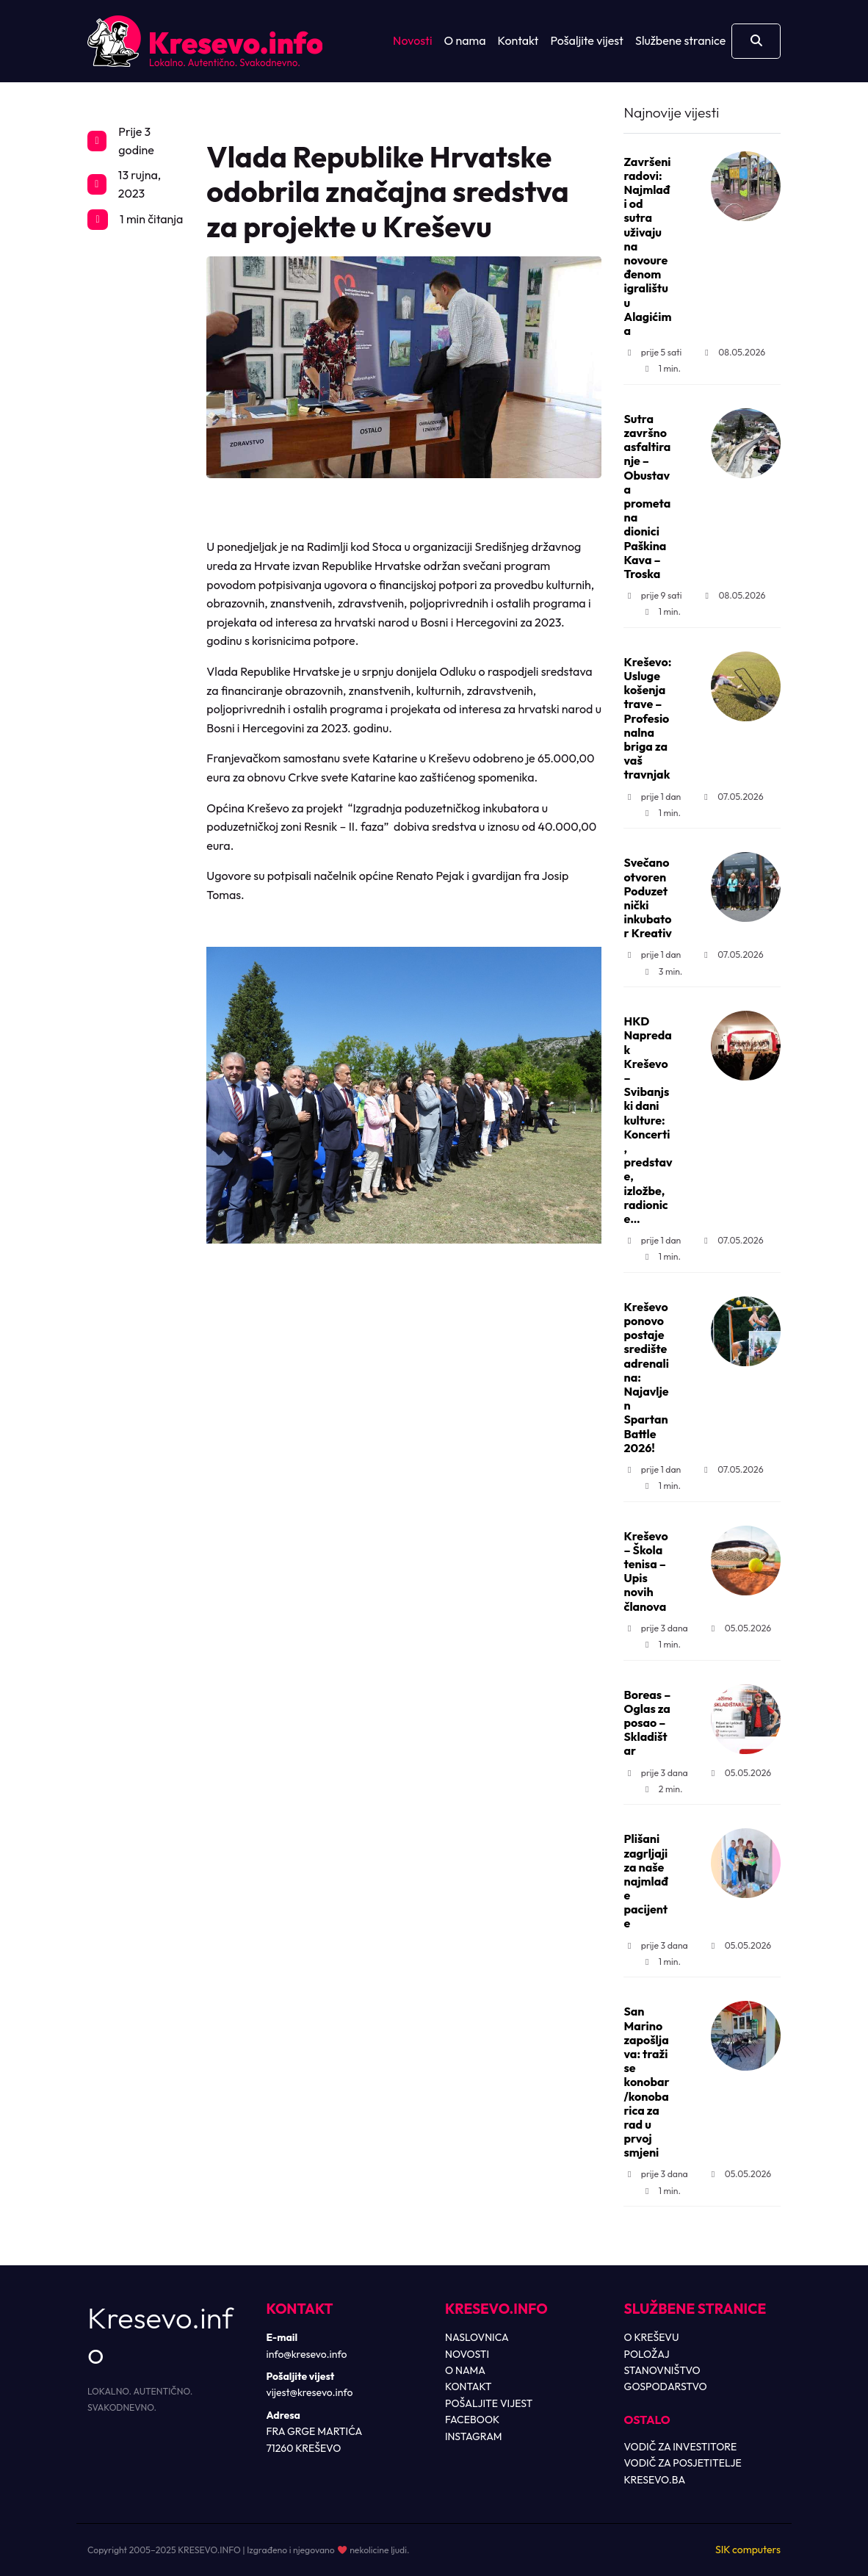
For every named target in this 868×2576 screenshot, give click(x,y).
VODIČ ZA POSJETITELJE (683, 2462)
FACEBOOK (472, 2419)
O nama (465, 40)
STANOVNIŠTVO (662, 2370)
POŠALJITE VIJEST (488, 2403)
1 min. (661, 368)
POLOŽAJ (647, 2354)
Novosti (412, 40)
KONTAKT (468, 2386)
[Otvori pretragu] (756, 41)
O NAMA (465, 2370)
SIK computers (748, 2549)
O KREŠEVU (651, 2337)
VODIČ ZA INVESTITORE (680, 2446)
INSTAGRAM (473, 2436)
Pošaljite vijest (586, 40)
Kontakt (518, 40)
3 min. (661, 971)
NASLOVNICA (477, 2337)
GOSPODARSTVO (665, 2386)
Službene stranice (680, 40)
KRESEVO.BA (655, 2479)
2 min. (661, 1788)
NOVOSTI (467, 2354)
